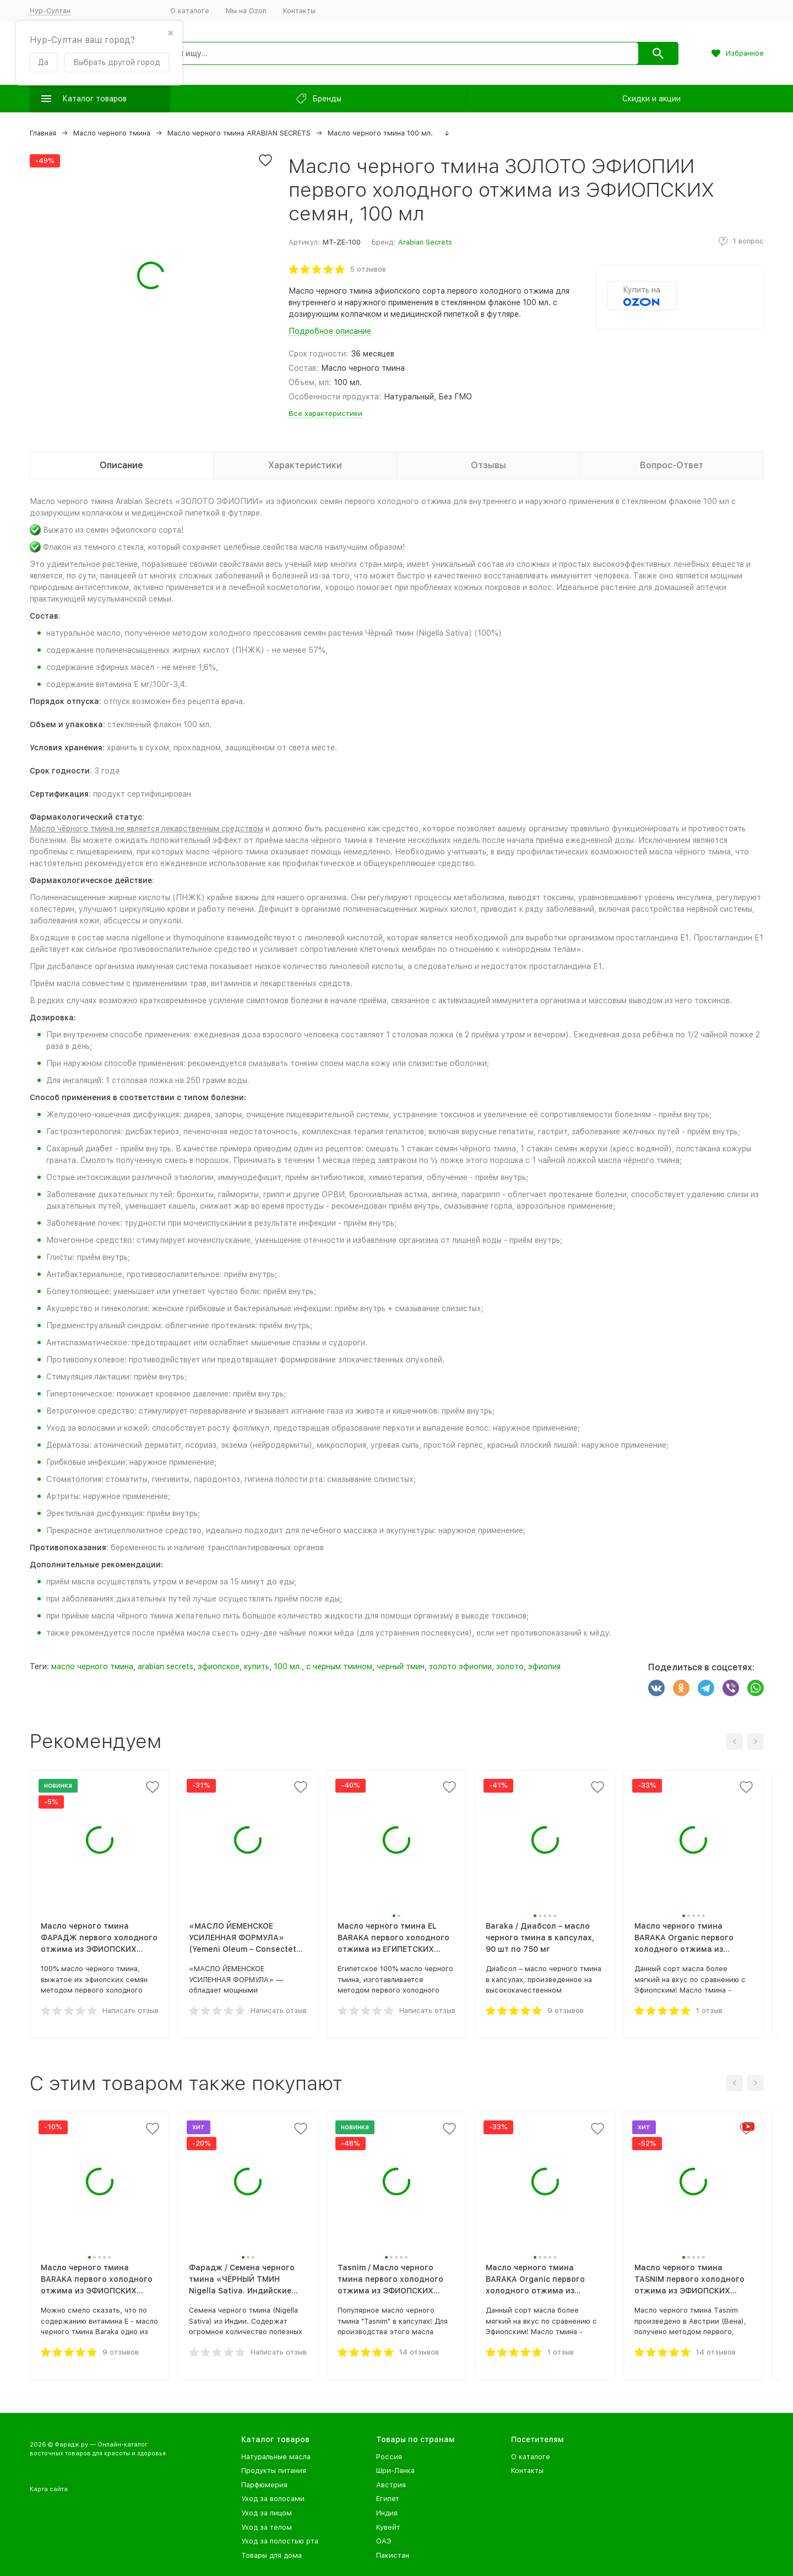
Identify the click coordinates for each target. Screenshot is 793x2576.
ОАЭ (384, 2541)
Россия (389, 2457)
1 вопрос (748, 241)
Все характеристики (325, 413)
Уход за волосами (273, 2498)
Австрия (391, 2485)
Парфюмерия (264, 2485)
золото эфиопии (460, 1666)
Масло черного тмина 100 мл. (380, 133)
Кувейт (388, 2527)
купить (256, 1666)
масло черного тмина (92, 1666)
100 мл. (288, 1666)
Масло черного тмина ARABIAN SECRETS (239, 133)
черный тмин (401, 1666)
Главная (43, 133)
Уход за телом (266, 2527)
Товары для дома (271, 2555)
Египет (387, 2498)
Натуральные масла (276, 2457)
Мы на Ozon (246, 11)
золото (510, 1666)
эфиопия (544, 1666)
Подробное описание (330, 331)
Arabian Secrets (425, 242)
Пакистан (392, 2555)
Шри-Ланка (395, 2470)
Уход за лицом (266, 2513)
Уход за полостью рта (279, 2541)
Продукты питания (273, 2470)
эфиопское (219, 1666)
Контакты (299, 11)
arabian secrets (165, 1666)
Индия (387, 2513)
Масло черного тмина (111, 133)
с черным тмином (339, 1666)
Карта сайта (49, 2489)
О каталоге (189, 11)
